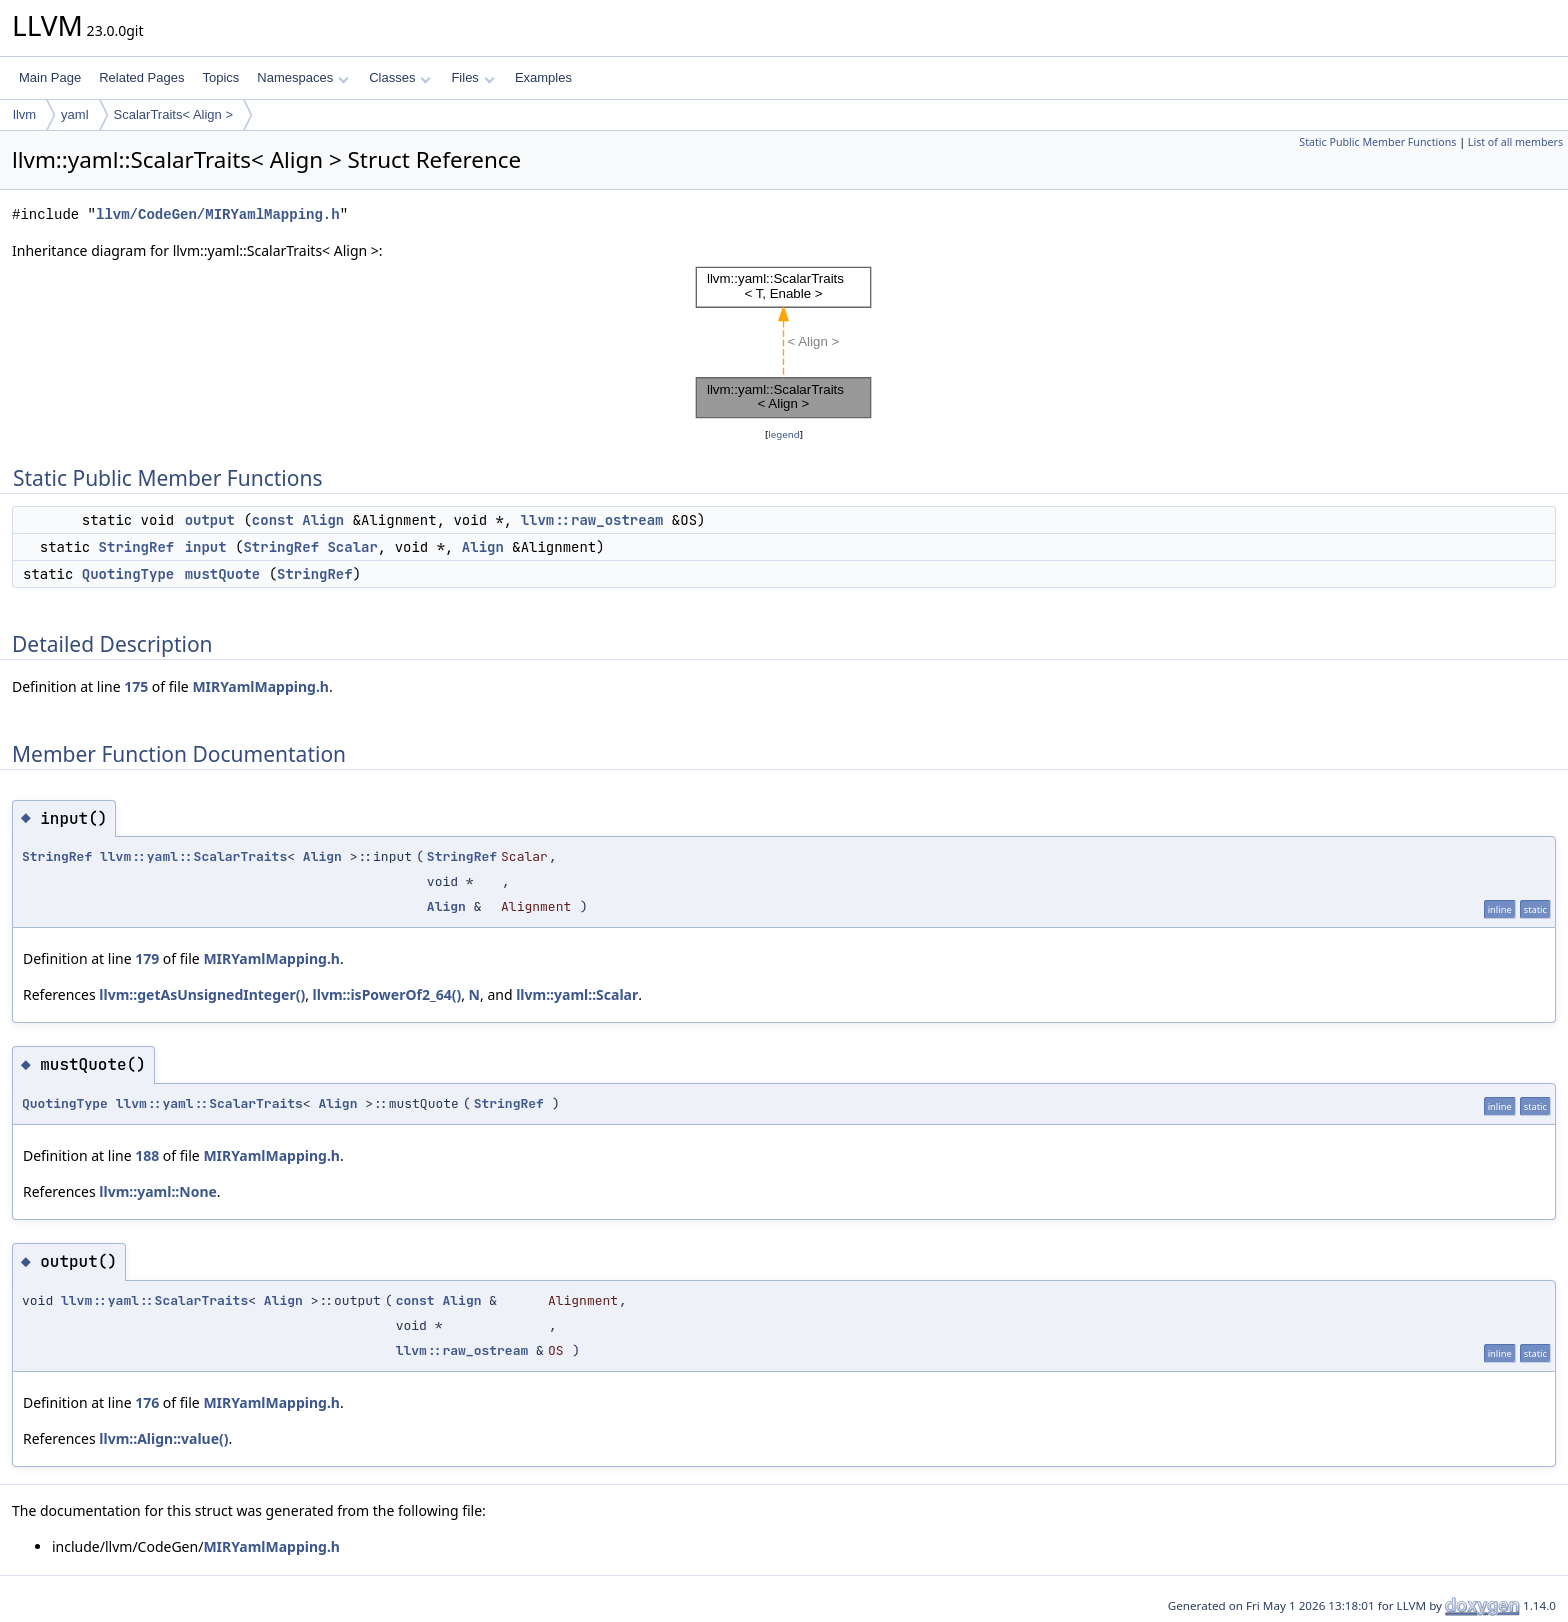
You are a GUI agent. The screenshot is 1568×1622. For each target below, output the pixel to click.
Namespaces (302, 77)
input (206, 547)
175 (136, 686)
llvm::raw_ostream (592, 520)
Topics (220, 77)
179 (147, 958)
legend (784, 434)
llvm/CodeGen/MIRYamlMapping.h (218, 214)
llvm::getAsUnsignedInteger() (202, 994)
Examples (543, 77)
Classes (400, 77)
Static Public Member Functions (1377, 142)
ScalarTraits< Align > (173, 114)
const (273, 520)
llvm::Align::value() (163, 1438)
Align (323, 520)
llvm (24, 114)
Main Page (50, 77)
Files (472, 77)
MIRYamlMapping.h (260, 686)
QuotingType (128, 574)
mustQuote (223, 574)
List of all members (1515, 142)
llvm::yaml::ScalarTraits (193, 856)
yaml (74, 114)
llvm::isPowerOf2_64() (387, 994)
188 (147, 1155)
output (210, 520)
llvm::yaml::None (158, 1191)
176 (147, 1402)
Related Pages (141, 77)
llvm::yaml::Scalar (577, 994)
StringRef (137, 547)
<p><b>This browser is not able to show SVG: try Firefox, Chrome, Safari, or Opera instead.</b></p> (784, 343)
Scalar (352, 547)
